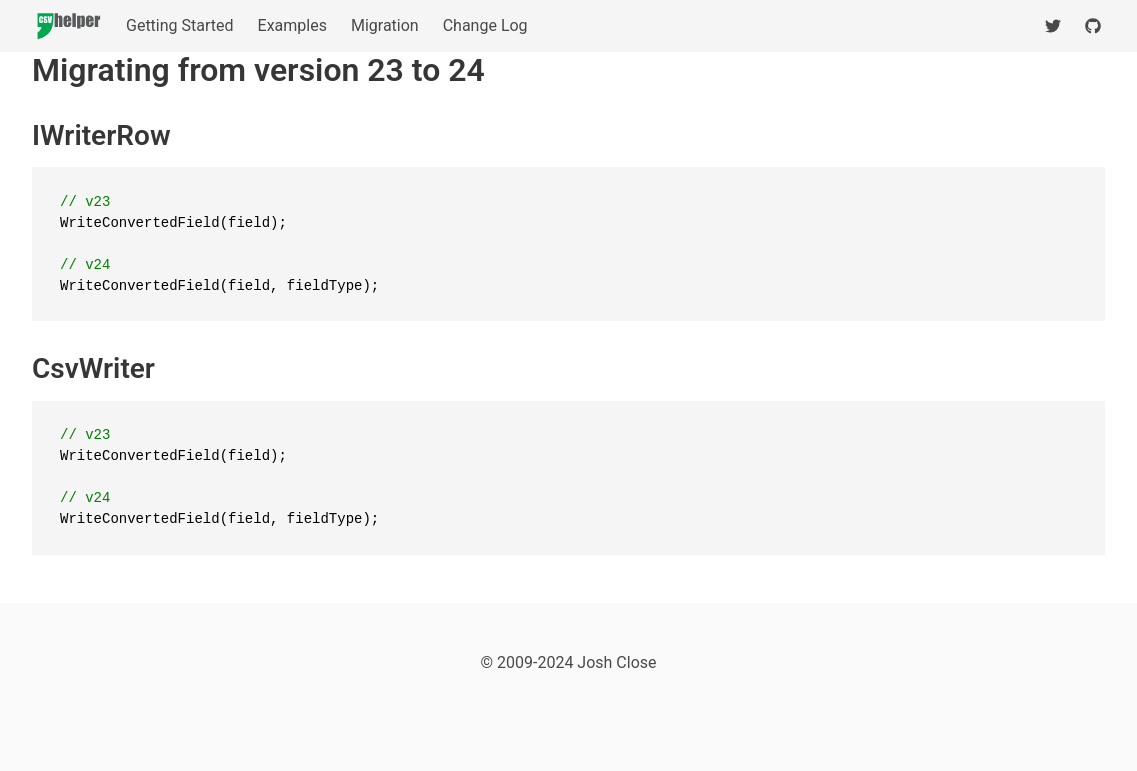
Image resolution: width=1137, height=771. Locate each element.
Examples (292, 25)
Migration (385, 25)
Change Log (485, 25)
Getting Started (180, 25)
